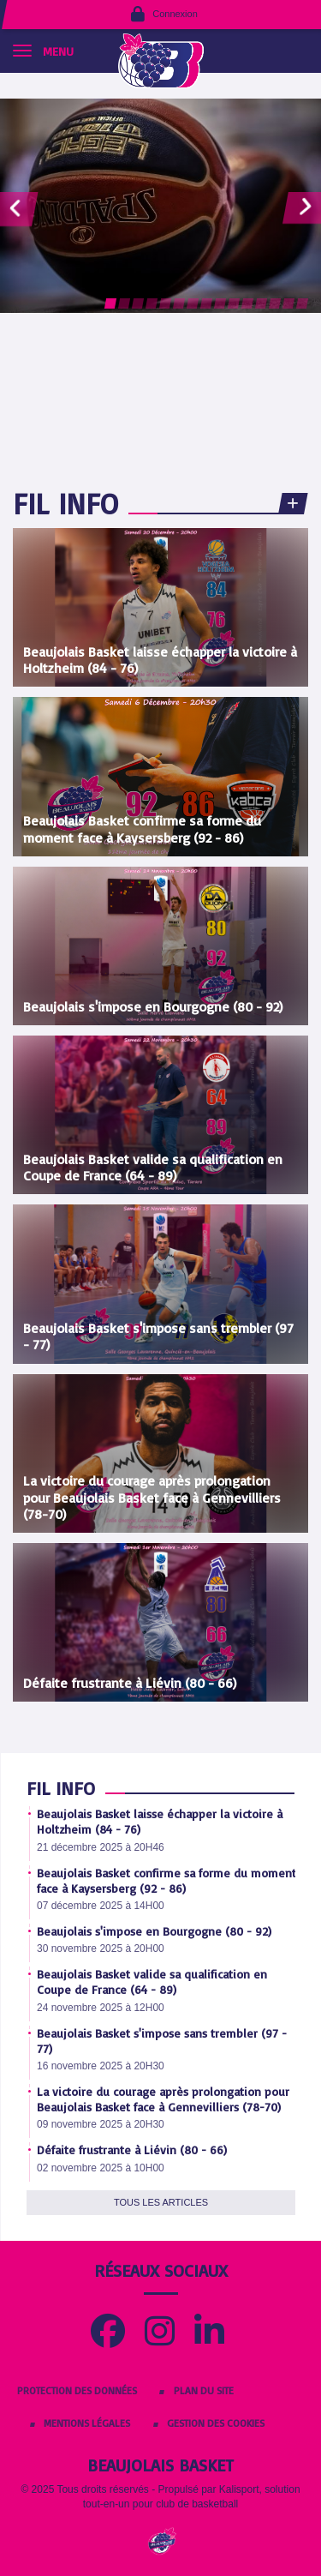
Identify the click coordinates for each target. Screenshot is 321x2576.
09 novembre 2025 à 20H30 (100, 2124)
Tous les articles (161, 2202)
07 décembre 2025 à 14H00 (100, 1906)
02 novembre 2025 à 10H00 (100, 2168)
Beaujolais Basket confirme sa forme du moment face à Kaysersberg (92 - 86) (166, 1880)
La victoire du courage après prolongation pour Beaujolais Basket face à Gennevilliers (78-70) (163, 2099)
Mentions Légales (87, 2423)
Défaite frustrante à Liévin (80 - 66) (132, 2149)
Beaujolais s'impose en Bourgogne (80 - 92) (154, 1931)
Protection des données (77, 2390)
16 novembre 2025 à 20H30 (100, 2066)
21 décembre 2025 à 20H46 (100, 1847)
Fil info (65, 503)
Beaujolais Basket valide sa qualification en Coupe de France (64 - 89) (152, 1982)
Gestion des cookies (216, 2423)
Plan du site (204, 2390)
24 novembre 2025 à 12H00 (100, 2008)
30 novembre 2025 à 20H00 (100, 1949)
